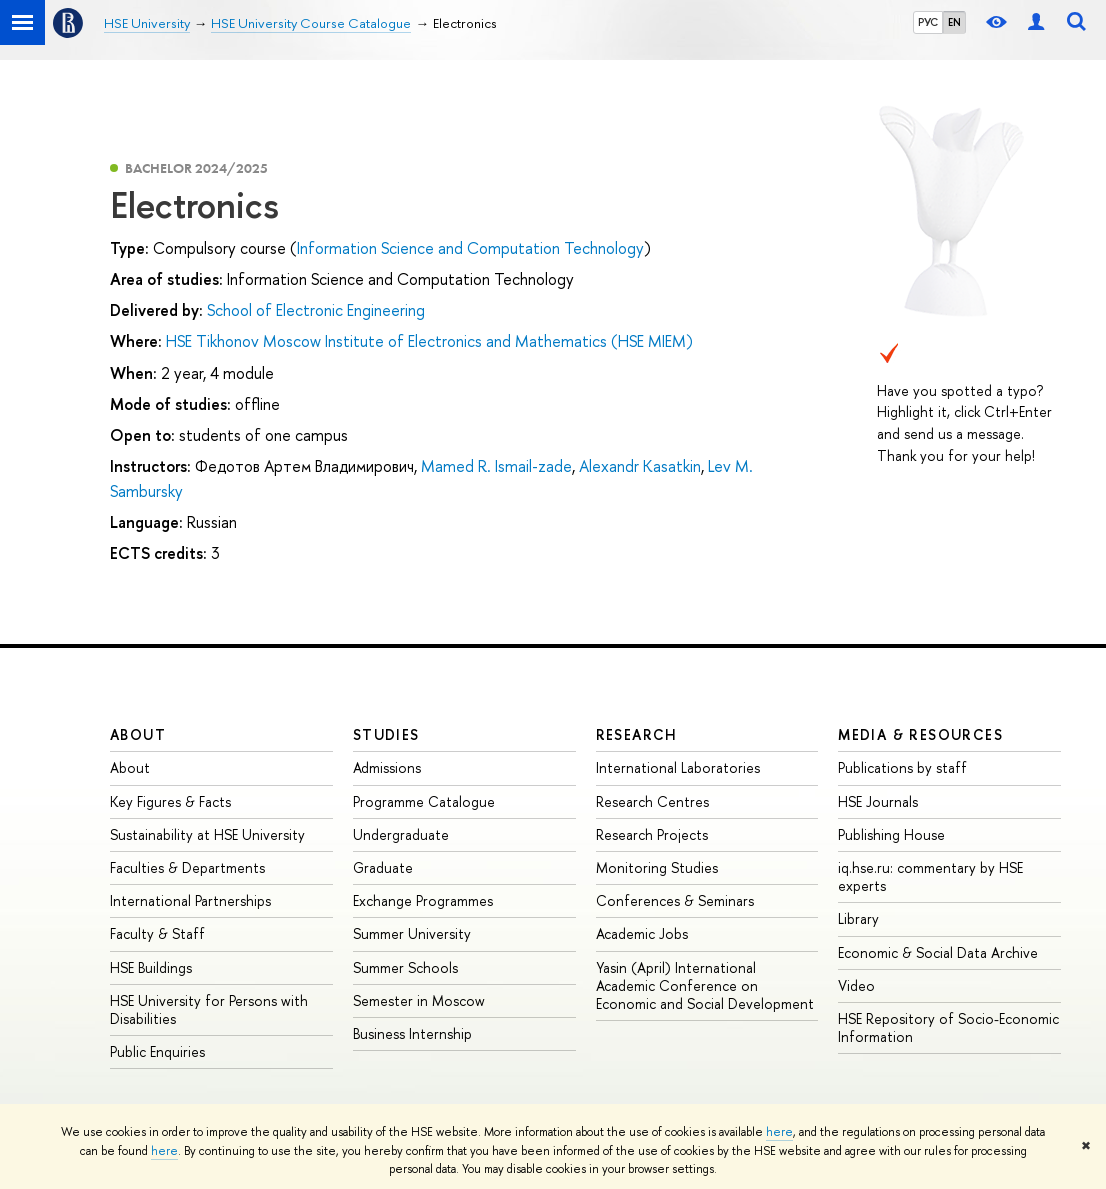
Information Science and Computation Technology (470, 248)
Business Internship (412, 1033)
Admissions (387, 767)
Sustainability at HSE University (207, 834)
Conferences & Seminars (675, 900)
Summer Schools (405, 967)
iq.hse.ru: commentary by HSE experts (930, 876)
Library (858, 918)
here (779, 1132)
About (138, 734)
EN (954, 22)
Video (856, 985)
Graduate (383, 867)
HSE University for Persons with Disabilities (209, 1009)
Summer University (412, 933)
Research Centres (652, 801)
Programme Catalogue (424, 801)
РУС (928, 22)
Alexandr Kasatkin (640, 466)
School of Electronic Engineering (316, 310)
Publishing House (891, 834)
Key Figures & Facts (170, 801)
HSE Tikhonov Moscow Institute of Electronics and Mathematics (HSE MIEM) (429, 341)
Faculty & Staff (157, 933)
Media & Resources (920, 734)
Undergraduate (401, 834)
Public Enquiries (157, 1051)
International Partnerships (190, 900)
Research (637, 734)
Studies (386, 734)
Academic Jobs (642, 933)
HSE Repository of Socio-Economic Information (948, 1027)
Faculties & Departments (187, 867)
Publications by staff (902, 767)
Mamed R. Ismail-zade (496, 466)
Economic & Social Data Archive (938, 952)
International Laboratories (678, 767)
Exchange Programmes (423, 900)
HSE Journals (878, 801)
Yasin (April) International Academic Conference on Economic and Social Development (705, 985)
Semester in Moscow (419, 1000)
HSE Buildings (151, 967)
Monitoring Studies (657, 867)
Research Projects (652, 834)
